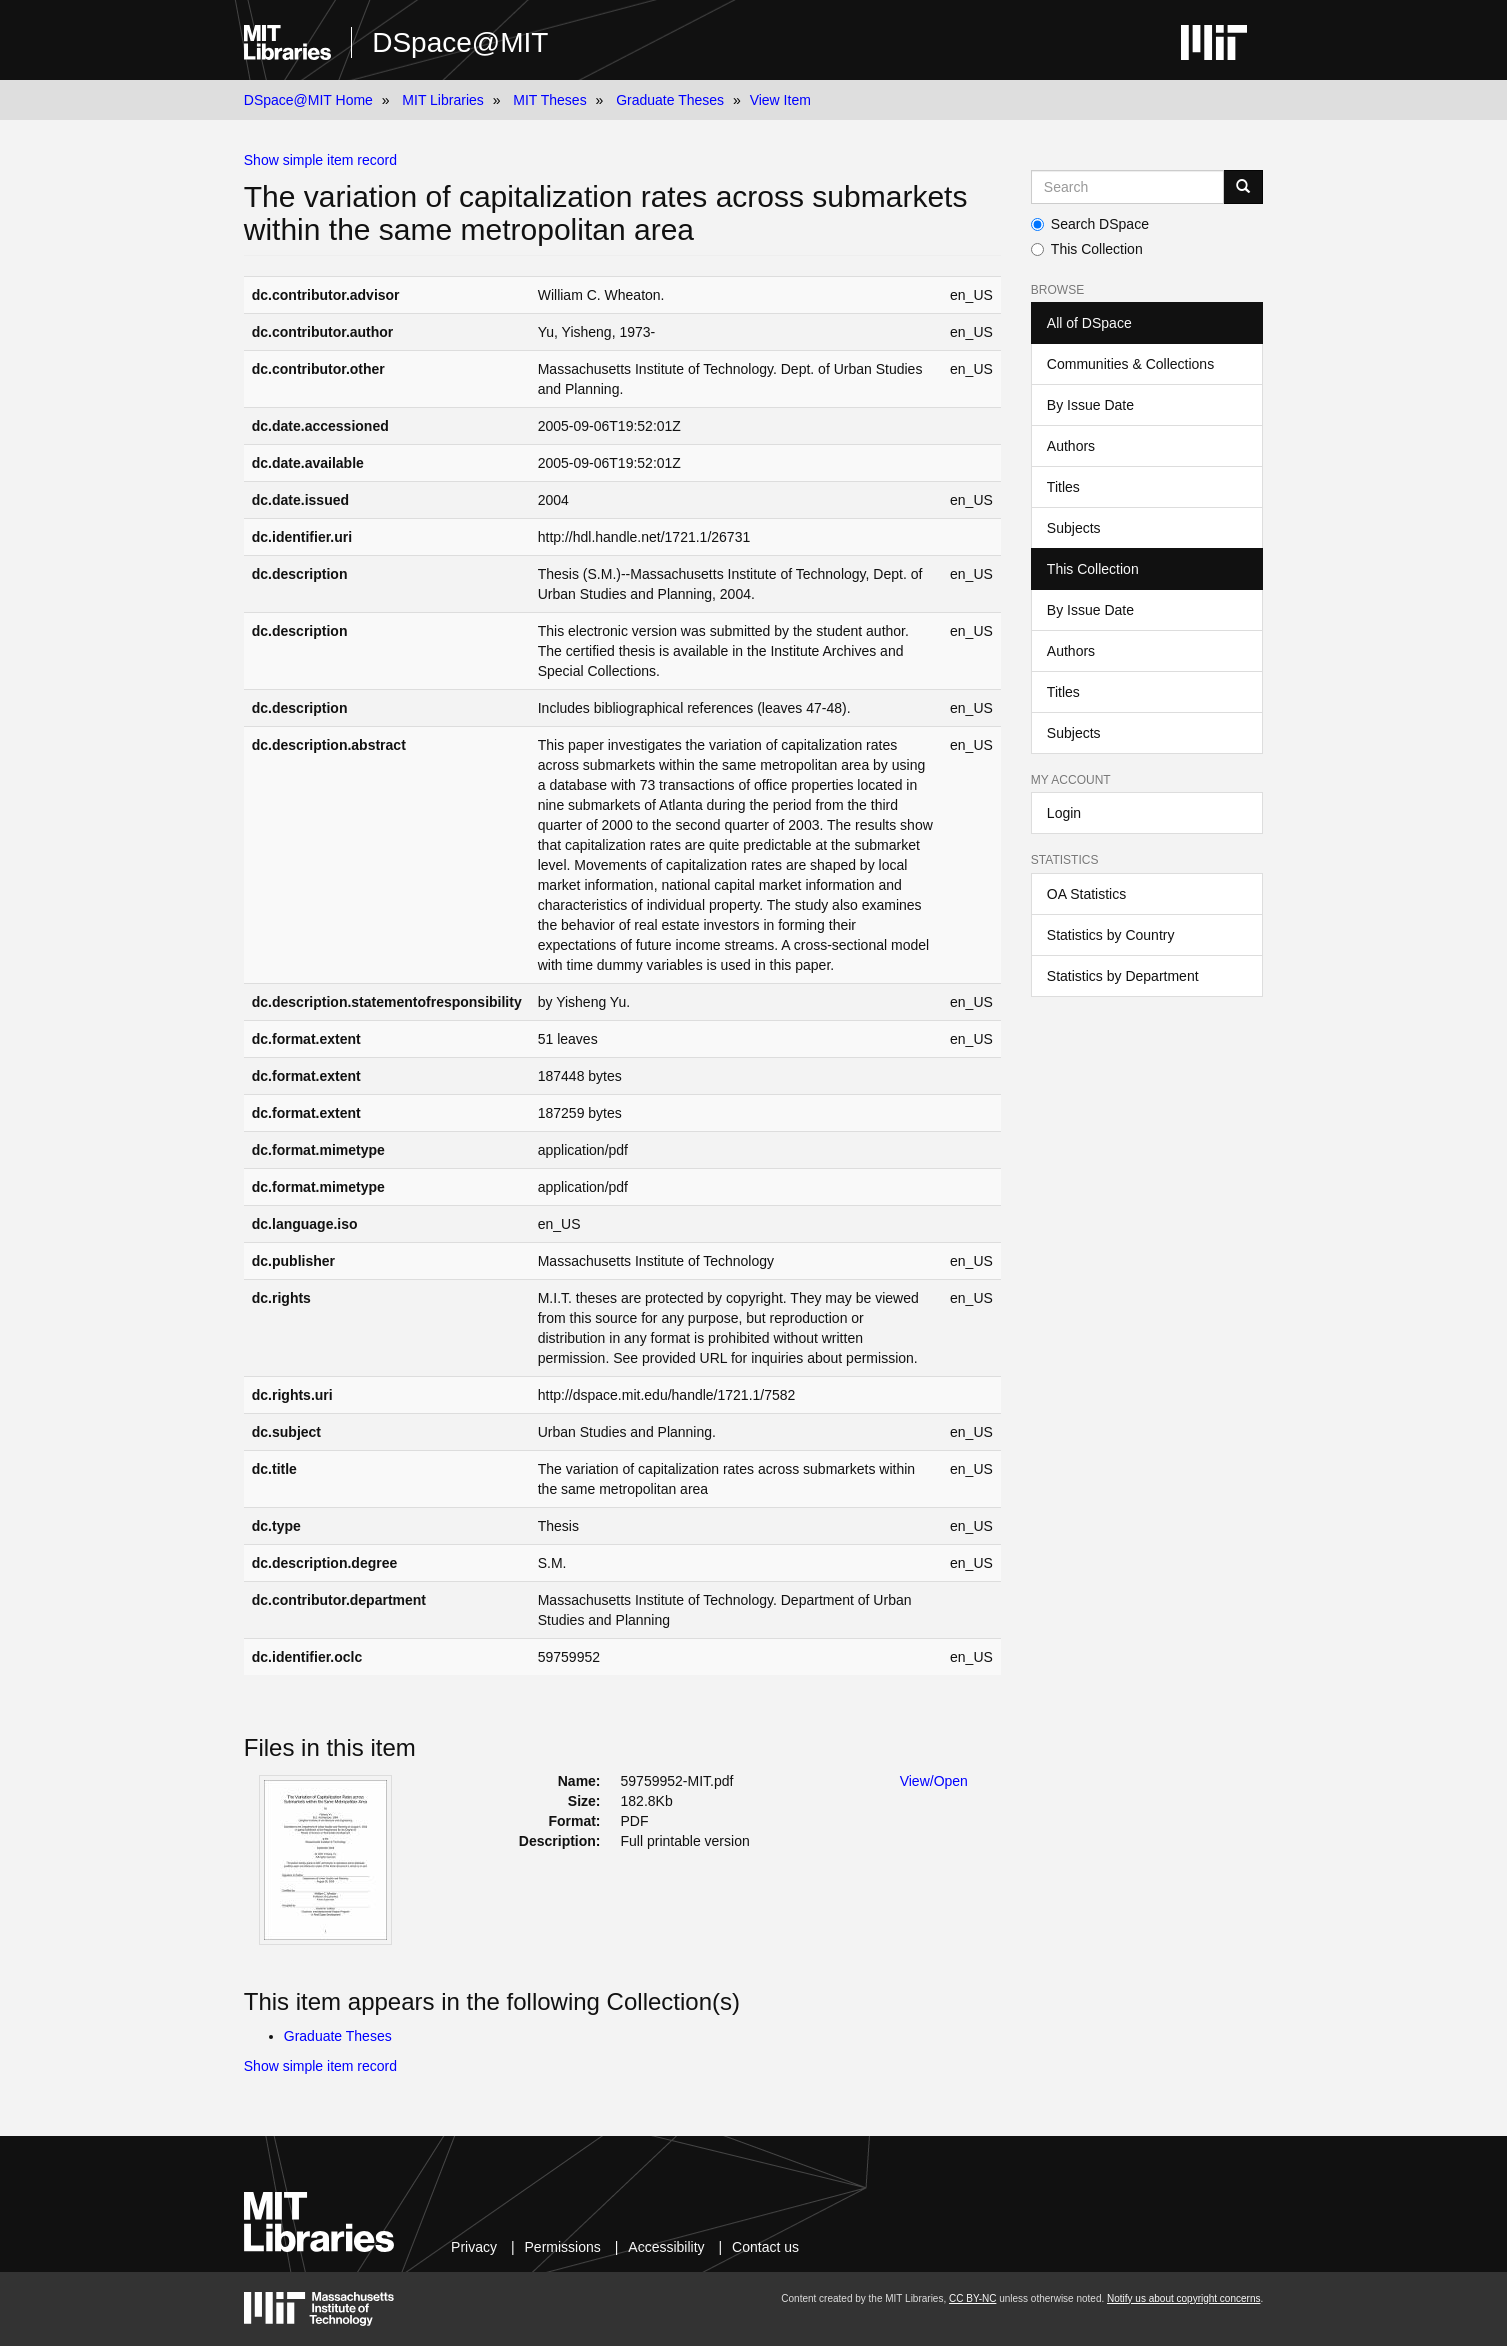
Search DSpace (1090, 224)
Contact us (765, 2247)
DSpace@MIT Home (308, 100)
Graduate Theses (670, 100)
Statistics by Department (1123, 976)
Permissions (563, 2247)
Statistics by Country (1111, 935)
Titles (1063, 487)
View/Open (934, 1781)
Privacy (474, 2247)
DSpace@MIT (460, 42)
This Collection (1087, 249)
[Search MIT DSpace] (1127, 187)
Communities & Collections (1130, 364)
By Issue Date (1090, 405)
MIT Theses (549, 100)
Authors (1071, 446)
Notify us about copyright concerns (1183, 2298)
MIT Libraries (442, 100)
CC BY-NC (972, 2298)
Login (1064, 813)
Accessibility (666, 2247)
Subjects (1074, 528)
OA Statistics (1086, 894)
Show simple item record (320, 160)
